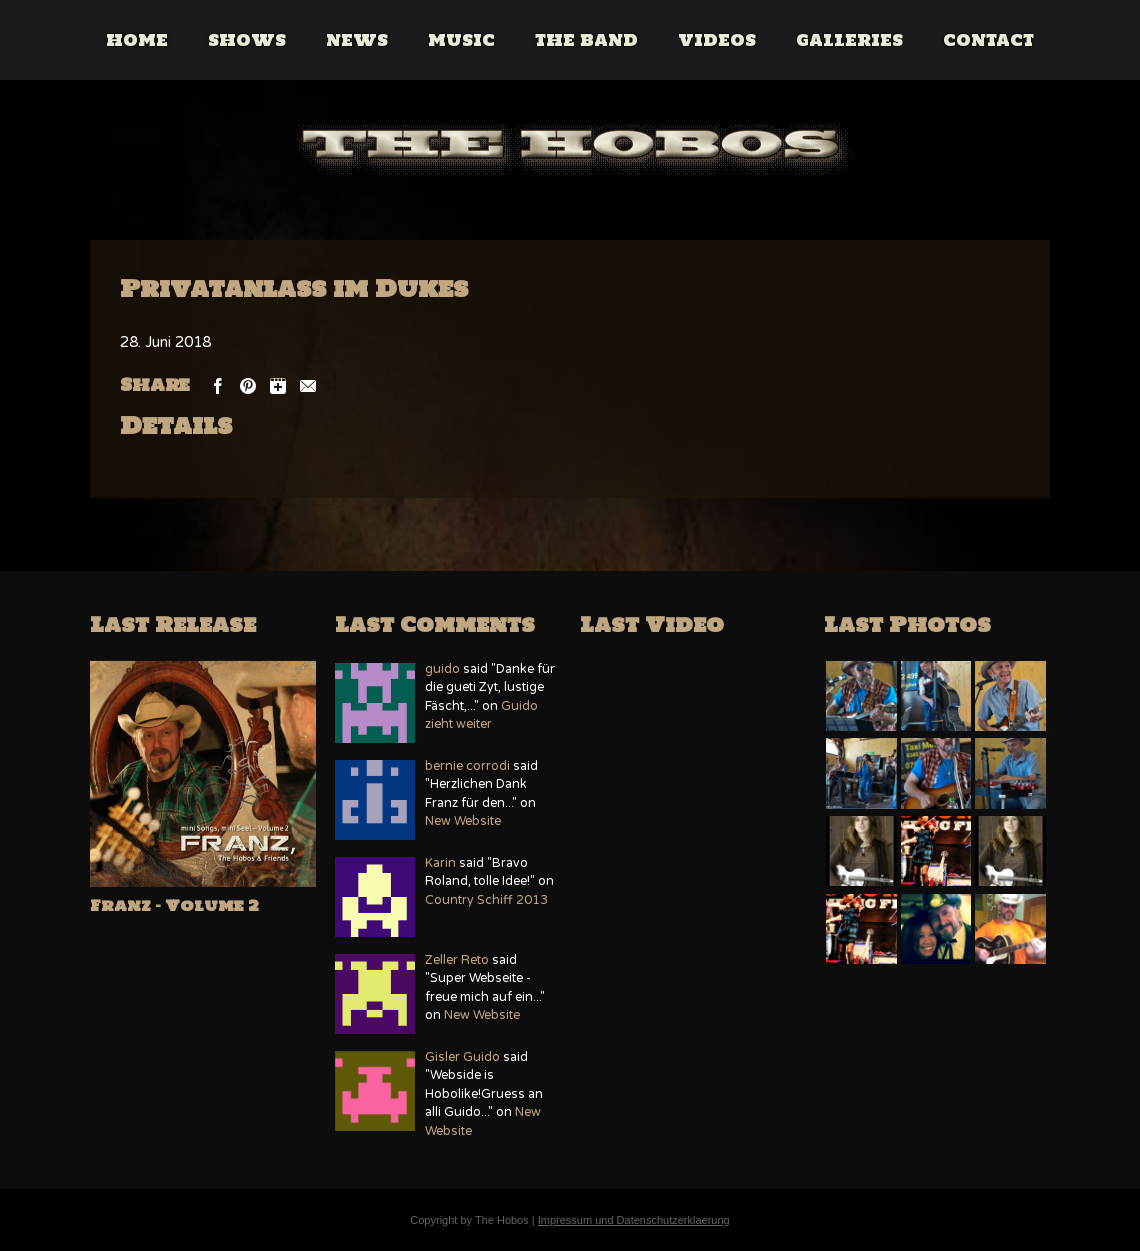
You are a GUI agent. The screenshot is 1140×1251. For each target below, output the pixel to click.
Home (138, 40)
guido (442, 669)
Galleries (850, 40)
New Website (463, 821)
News (358, 40)
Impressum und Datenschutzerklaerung (634, 1220)
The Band (587, 40)
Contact (989, 40)
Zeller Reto (457, 960)
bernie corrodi (467, 766)
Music (462, 40)
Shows (248, 40)
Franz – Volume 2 (174, 905)
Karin (440, 863)
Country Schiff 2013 (486, 900)
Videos (718, 40)
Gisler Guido (462, 1057)
